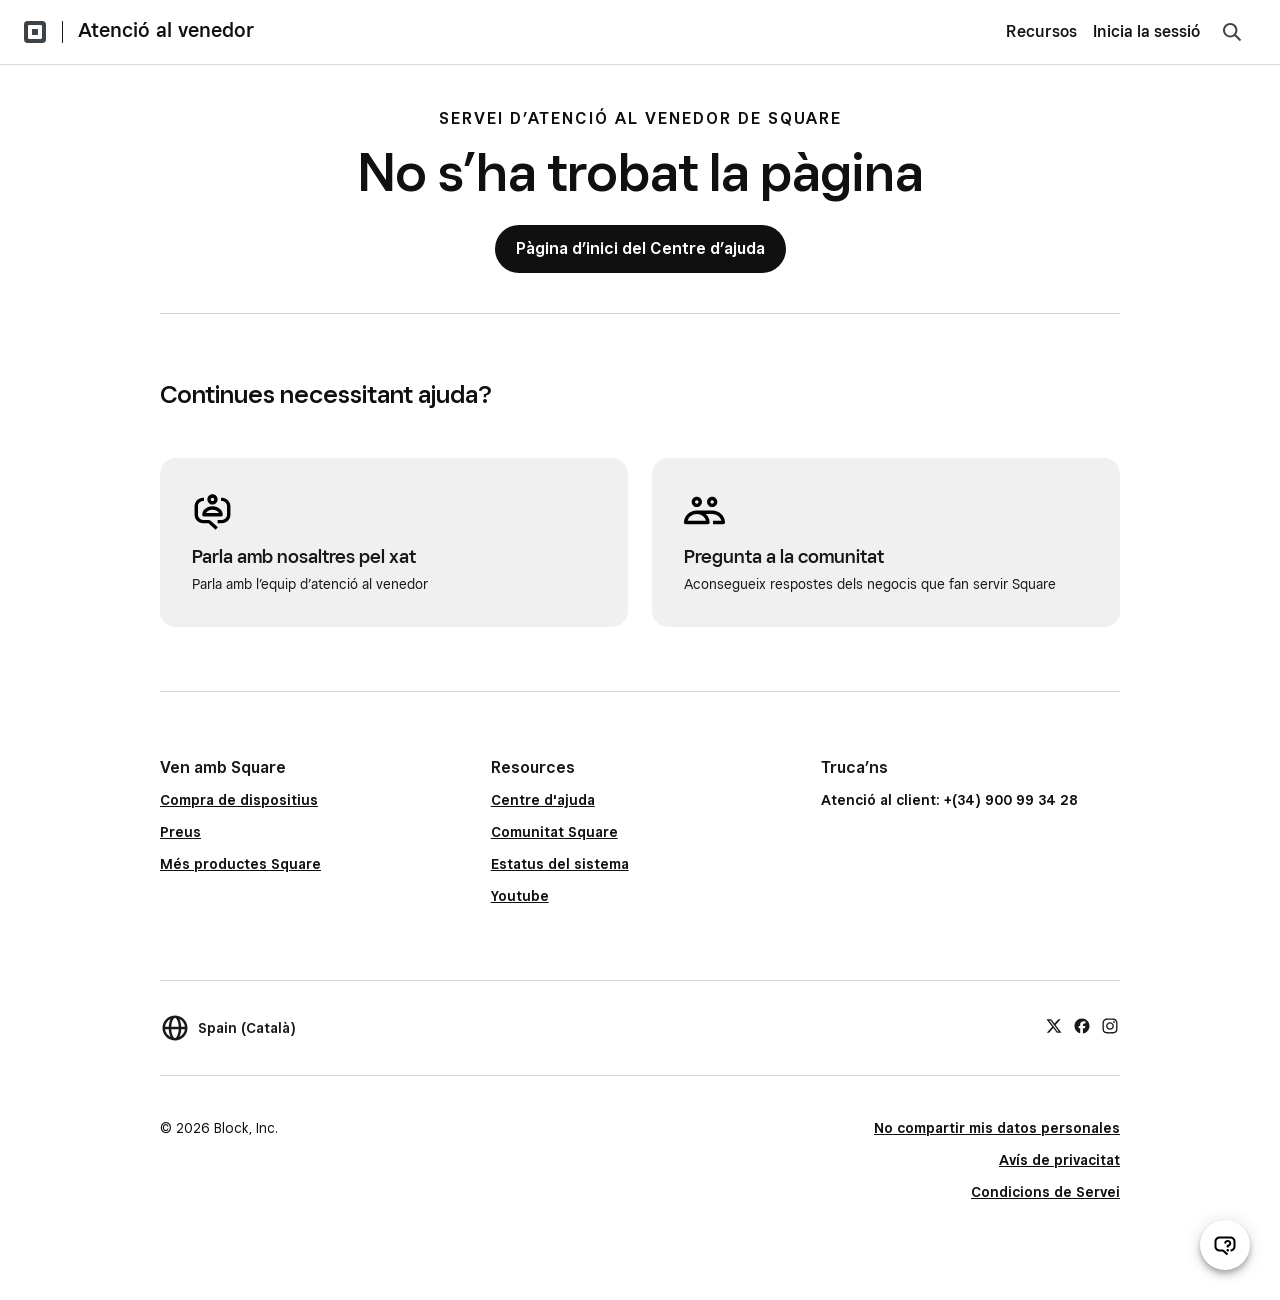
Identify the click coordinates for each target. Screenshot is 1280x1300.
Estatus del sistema (560, 864)
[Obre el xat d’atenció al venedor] (1225, 1245)
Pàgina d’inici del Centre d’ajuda (640, 248)
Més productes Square (240, 864)
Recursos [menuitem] (1041, 31)
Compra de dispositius (239, 800)
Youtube (520, 896)
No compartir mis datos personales (997, 1128)
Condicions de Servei (1045, 1192)
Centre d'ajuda (543, 800)
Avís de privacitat (1059, 1160)
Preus (180, 832)
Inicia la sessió (1146, 31)
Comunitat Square (554, 832)
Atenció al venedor (166, 30)
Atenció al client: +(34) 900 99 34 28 (949, 800)
